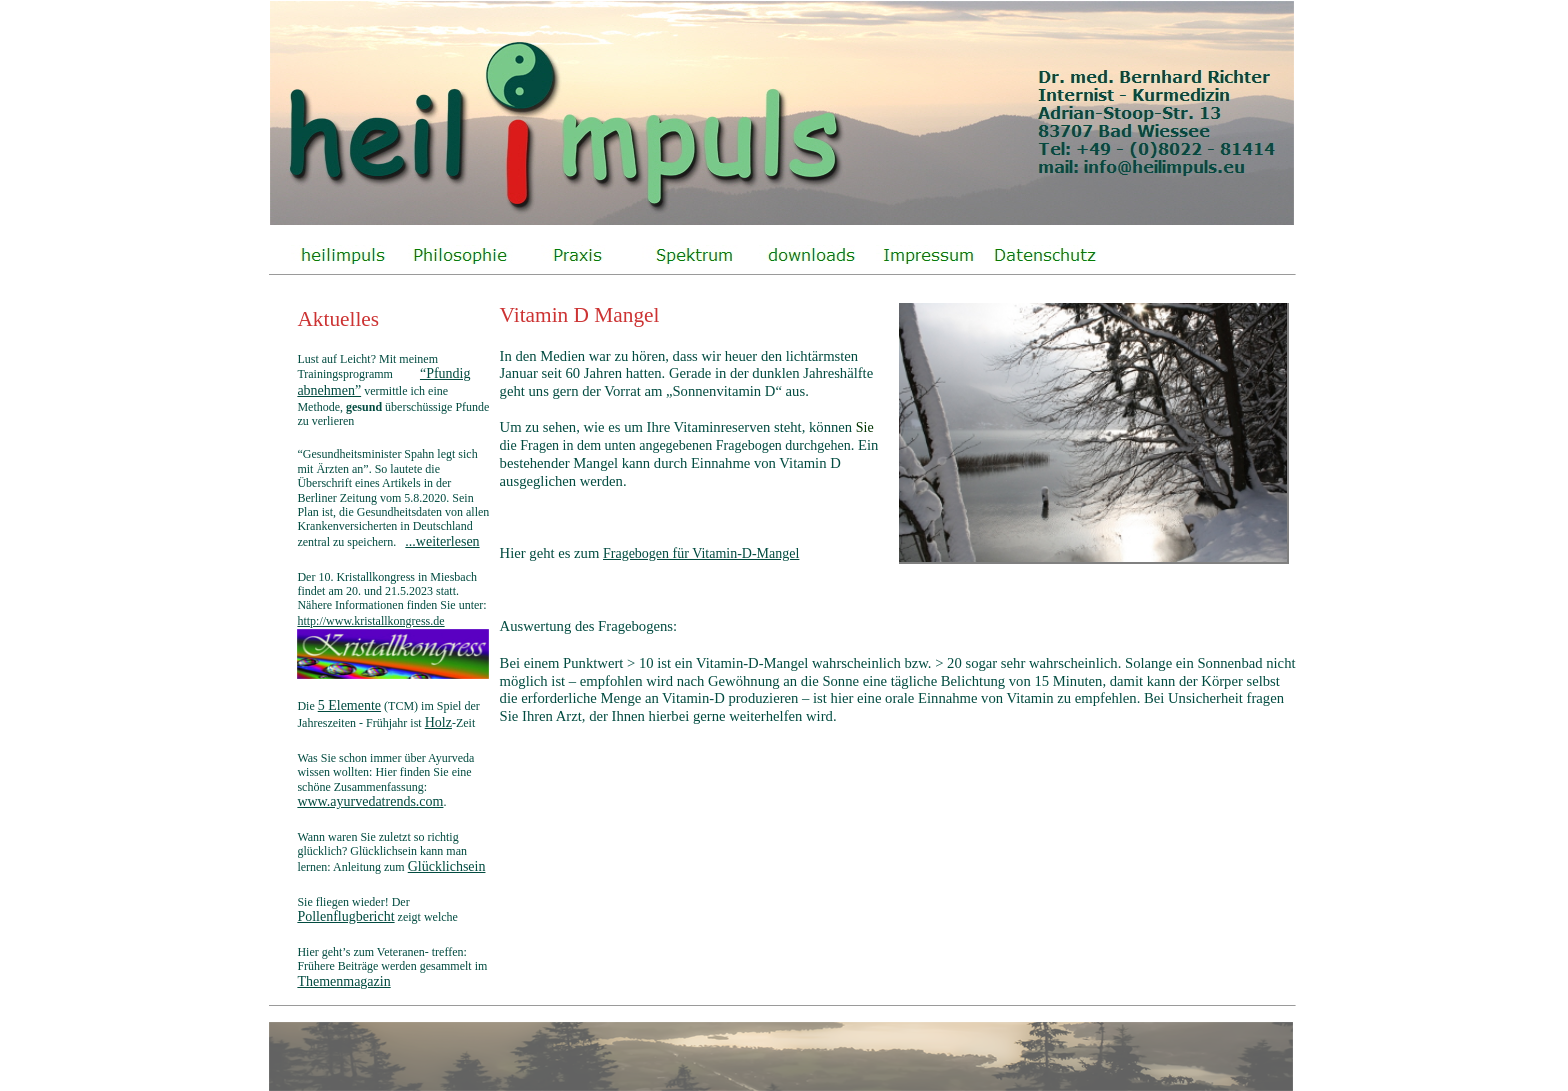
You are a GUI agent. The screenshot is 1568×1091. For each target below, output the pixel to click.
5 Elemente (349, 705)
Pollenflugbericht (345, 916)
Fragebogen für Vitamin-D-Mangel (701, 553)
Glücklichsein (447, 866)
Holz (438, 722)
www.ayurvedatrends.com (370, 801)
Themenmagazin (343, 981)
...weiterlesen (442, 541)
